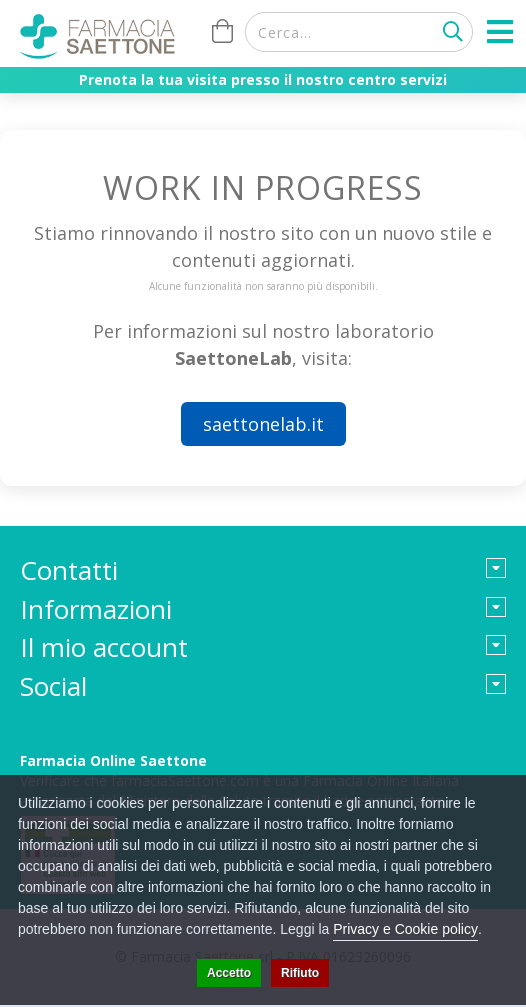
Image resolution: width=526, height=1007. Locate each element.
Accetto (229, 973)
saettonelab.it (263, 424)
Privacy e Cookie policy (405, 929)
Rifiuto (300, 973)
